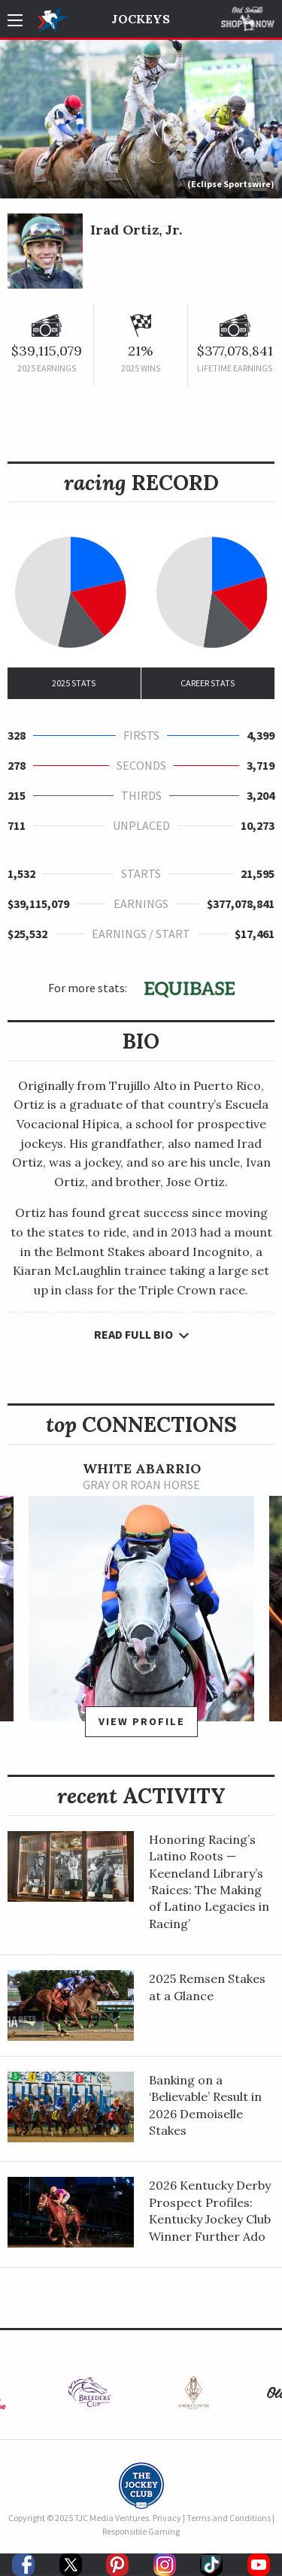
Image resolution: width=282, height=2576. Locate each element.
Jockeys (140, 18)
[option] (141, 1606)
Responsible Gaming (141, 2531)
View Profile (142, 1721)
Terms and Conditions (228, 2517)
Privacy (167, 2517)
